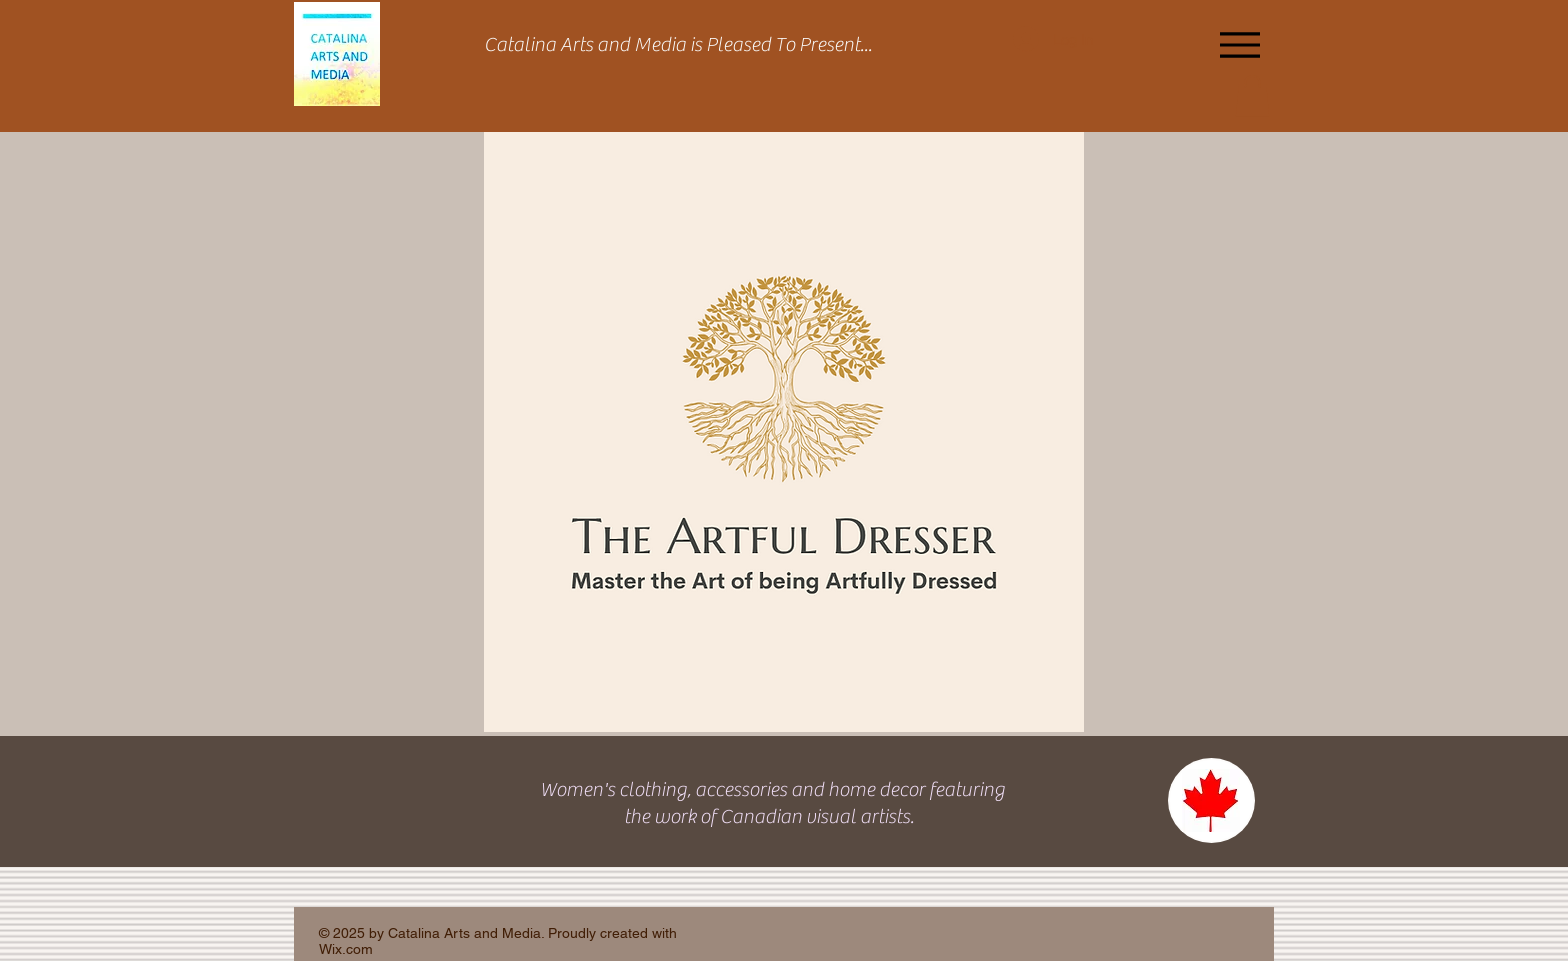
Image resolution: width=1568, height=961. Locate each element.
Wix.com (346, 949)
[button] (1252, 96)
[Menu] (1239, 44)
